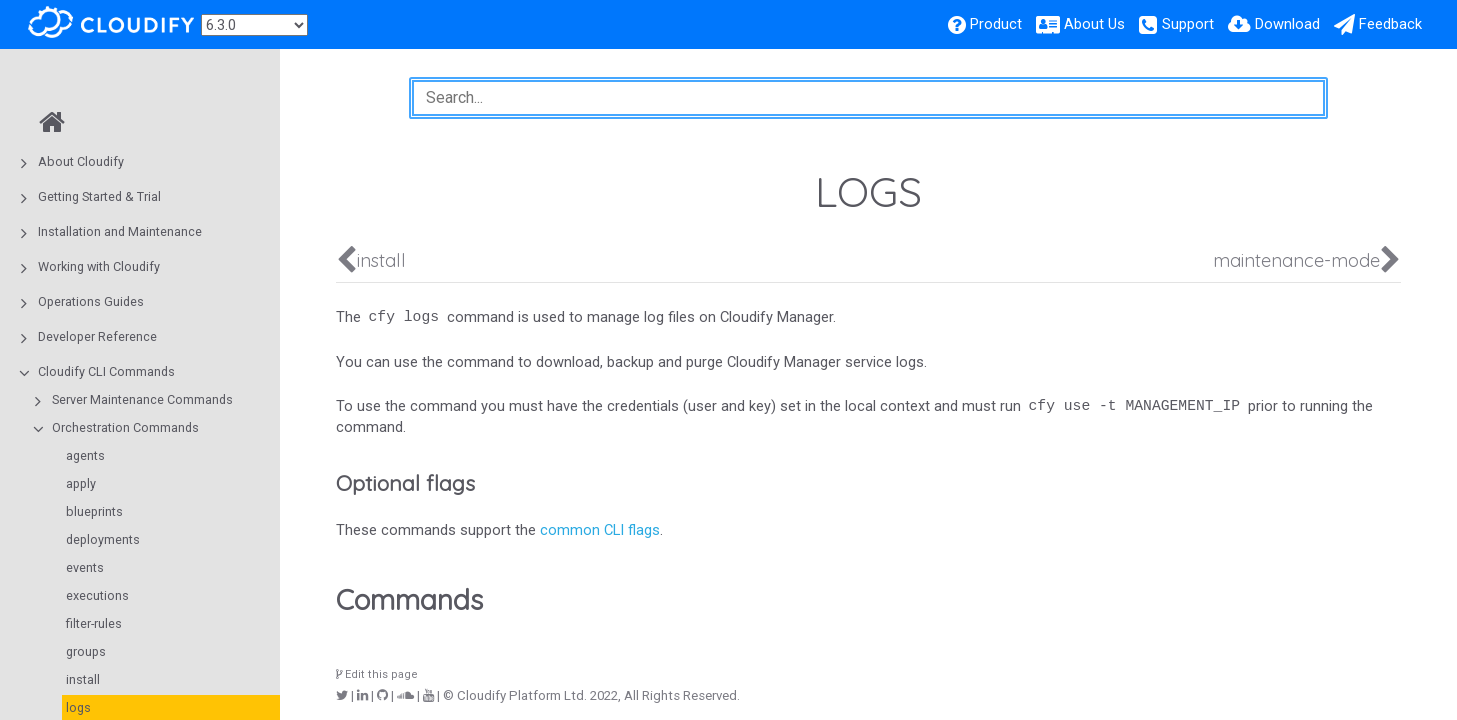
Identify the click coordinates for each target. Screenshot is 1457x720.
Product (996, 24)
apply (81, 483)
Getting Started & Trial (99, 196)
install (83, 679)
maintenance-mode (1296, 260)
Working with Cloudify (99, 266)
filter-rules (94, 623)
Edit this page (377, 674)
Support (1188, 24)
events (85, 567)
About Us (1094, 24)
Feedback (1390, 24)
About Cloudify (81, 161)
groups (86, 651)
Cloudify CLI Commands (106, 371)
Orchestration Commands (125, 427)
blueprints (94, 511)
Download (1287, 24)
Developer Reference (97, 336)
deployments (103, 539)
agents (85, 455)
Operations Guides (91, 301)
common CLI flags (600, 530)
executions (97, 595)
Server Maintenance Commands (142, 399)
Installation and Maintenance (120, 231)
